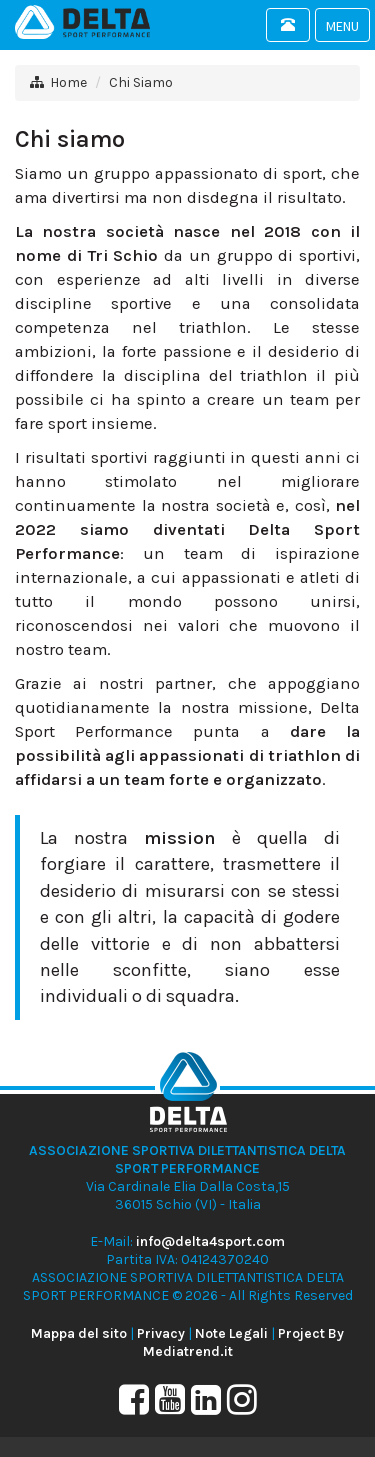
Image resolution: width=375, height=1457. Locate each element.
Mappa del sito (79, 1333)
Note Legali (231, 1333)
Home (68, 82)
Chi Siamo (141, 82)
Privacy (161, 1333)
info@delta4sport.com (210, 1241)
